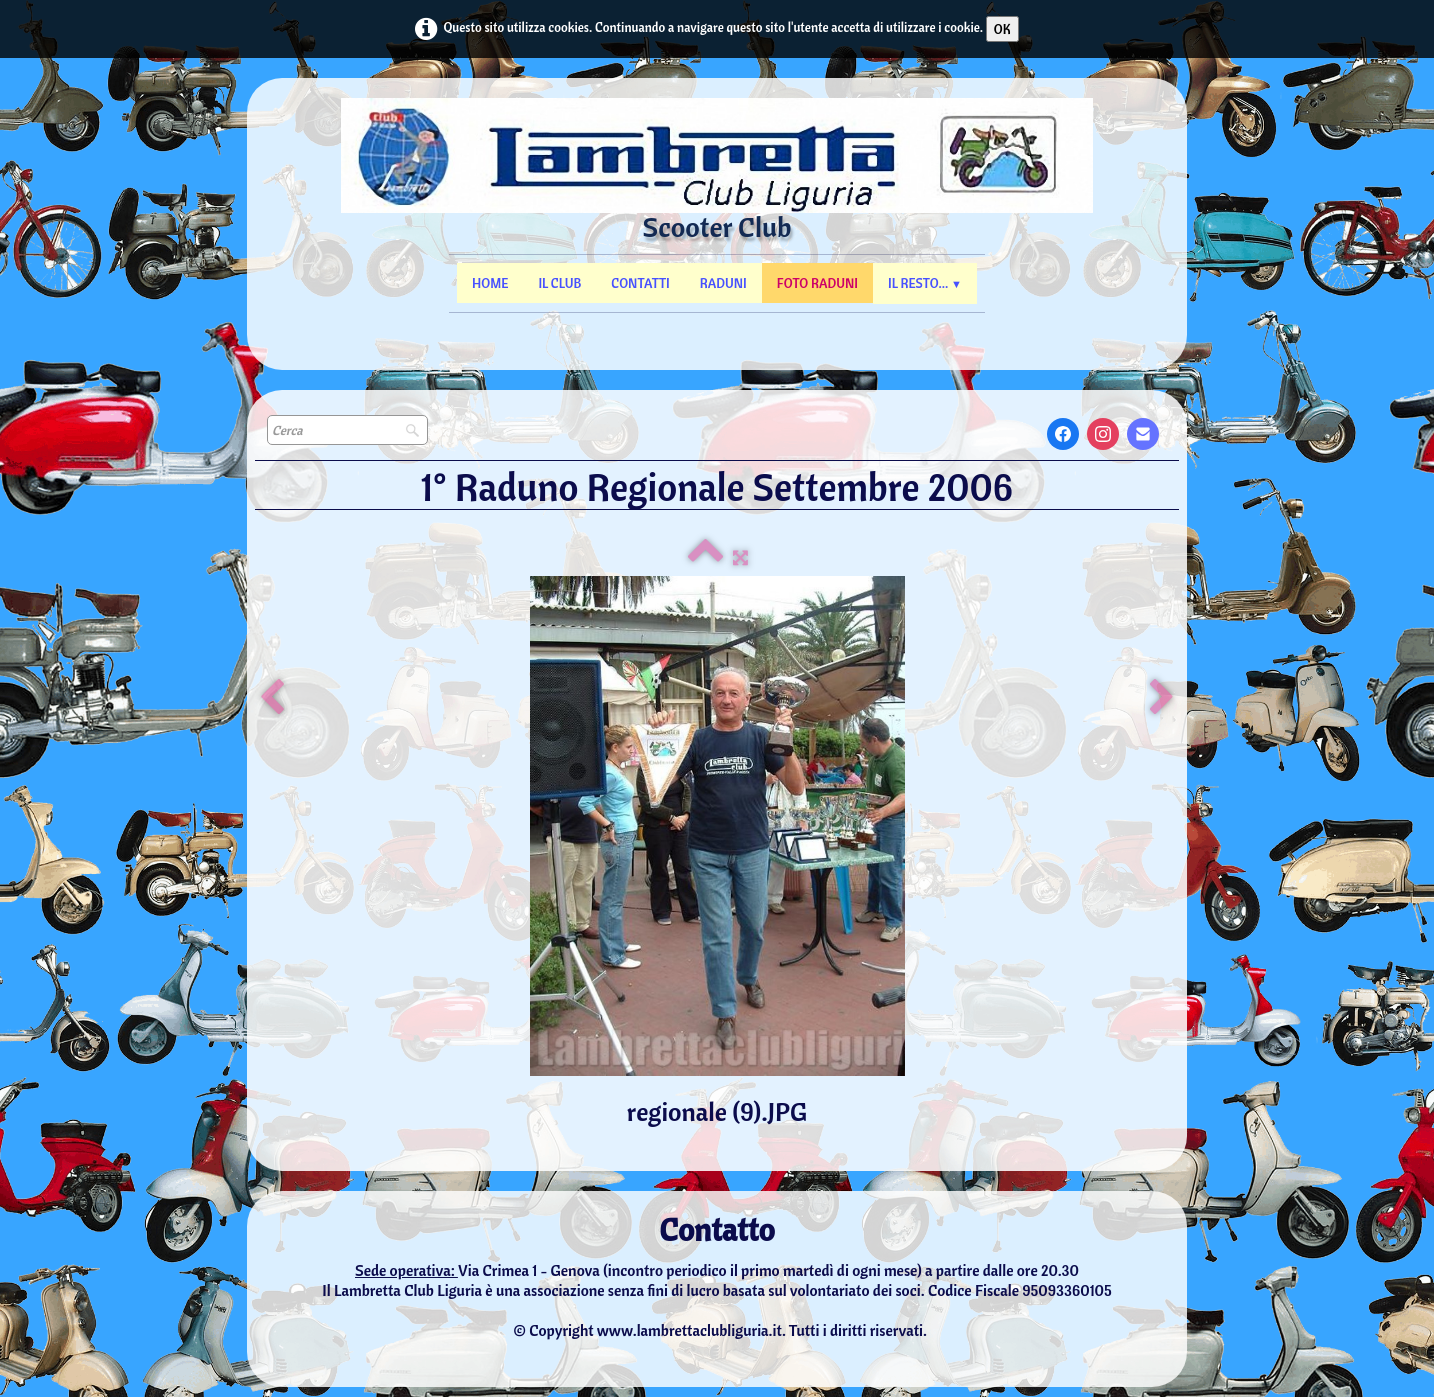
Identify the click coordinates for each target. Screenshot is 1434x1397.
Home (490, 283)
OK (1002, 29)
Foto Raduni (817, 283)
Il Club (559, 283)
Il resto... (925, 283)
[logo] (717, 190)
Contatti (640, 283)
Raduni (723, 283)
